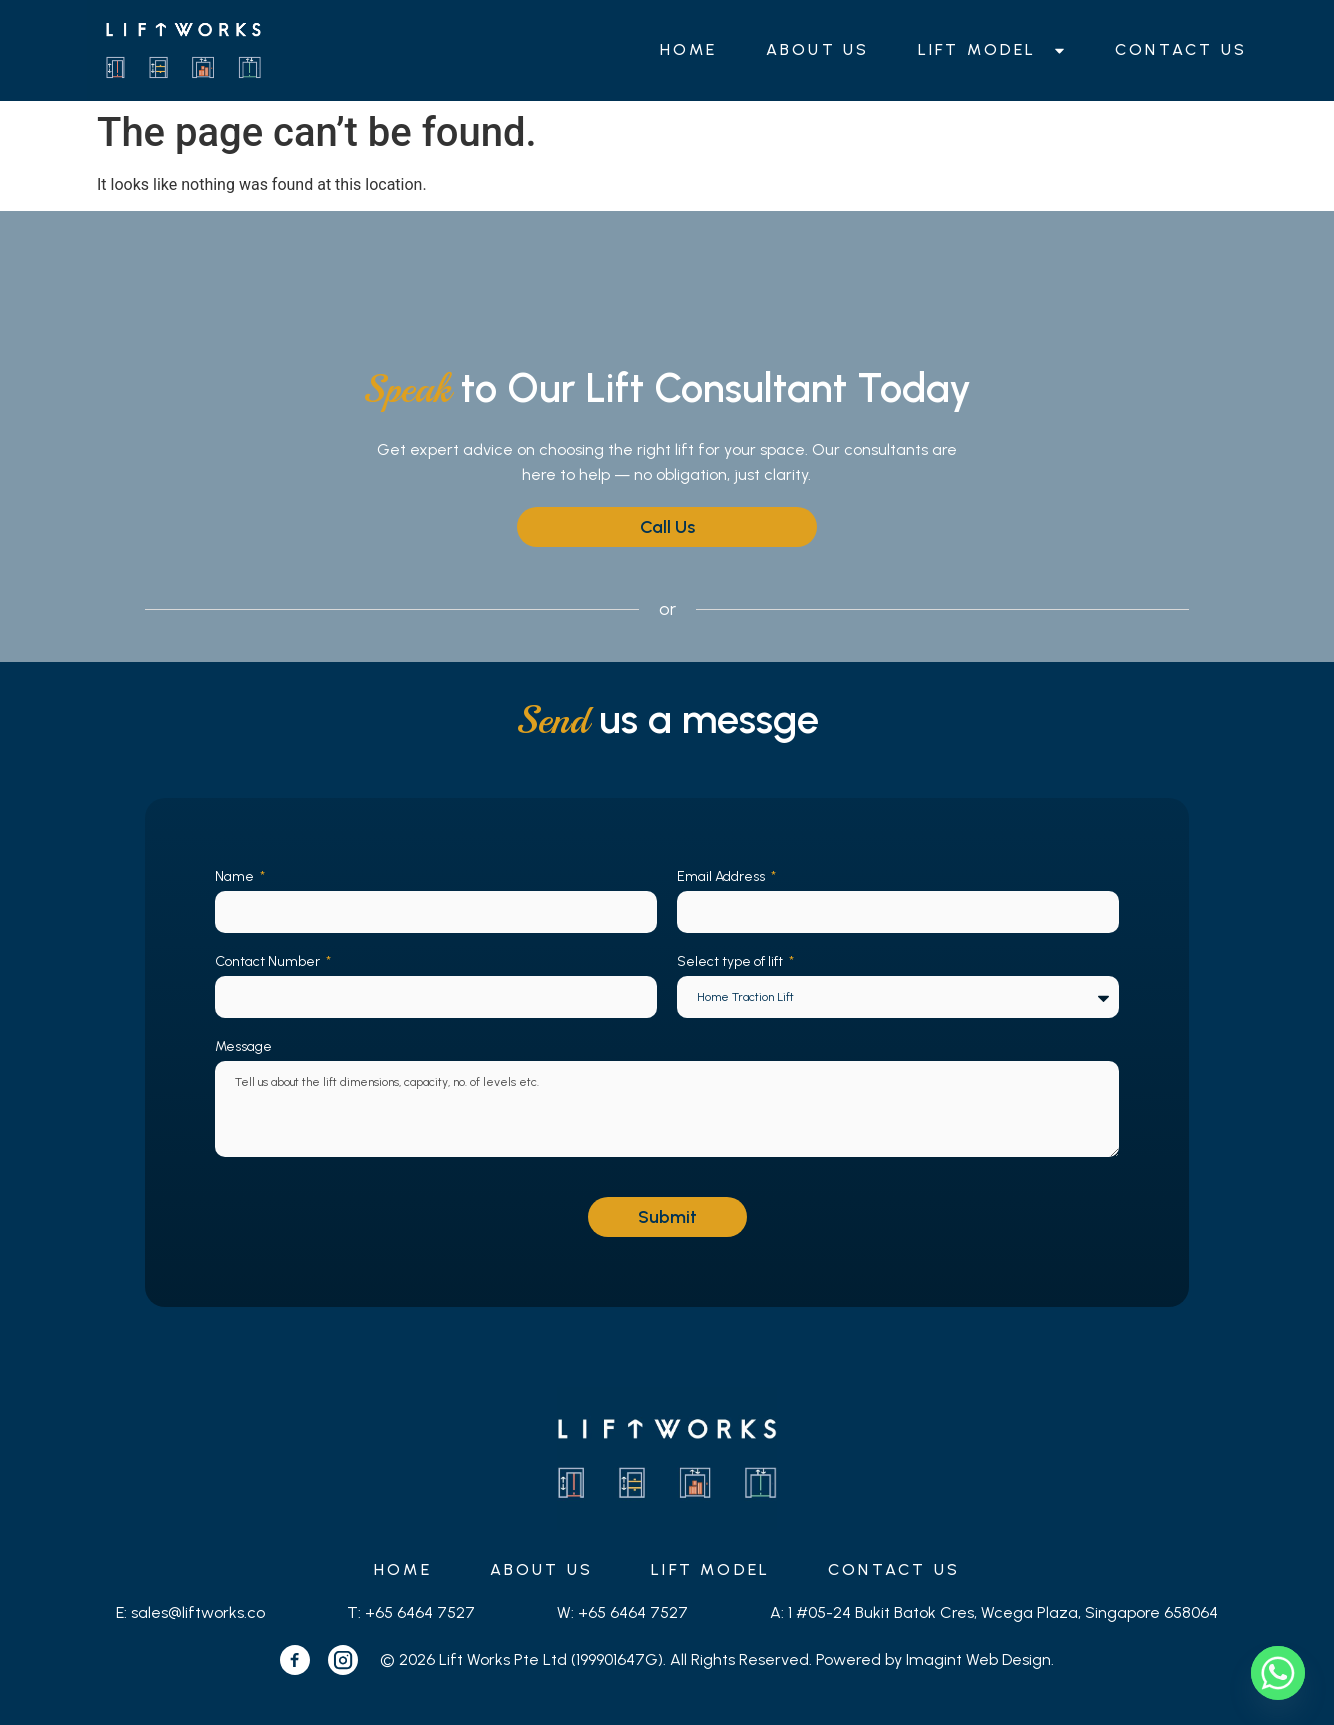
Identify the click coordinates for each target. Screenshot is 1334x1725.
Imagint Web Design (978, 1659)
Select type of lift (731, 961)
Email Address (722, 876)
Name (236, 876)
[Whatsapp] (1278, 1673)
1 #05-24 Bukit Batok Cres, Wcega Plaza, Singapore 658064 (1003, 1612)
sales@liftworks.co (198, 1612)
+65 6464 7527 (420, 1612)
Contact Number (269, 961)
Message (243, 1046)
